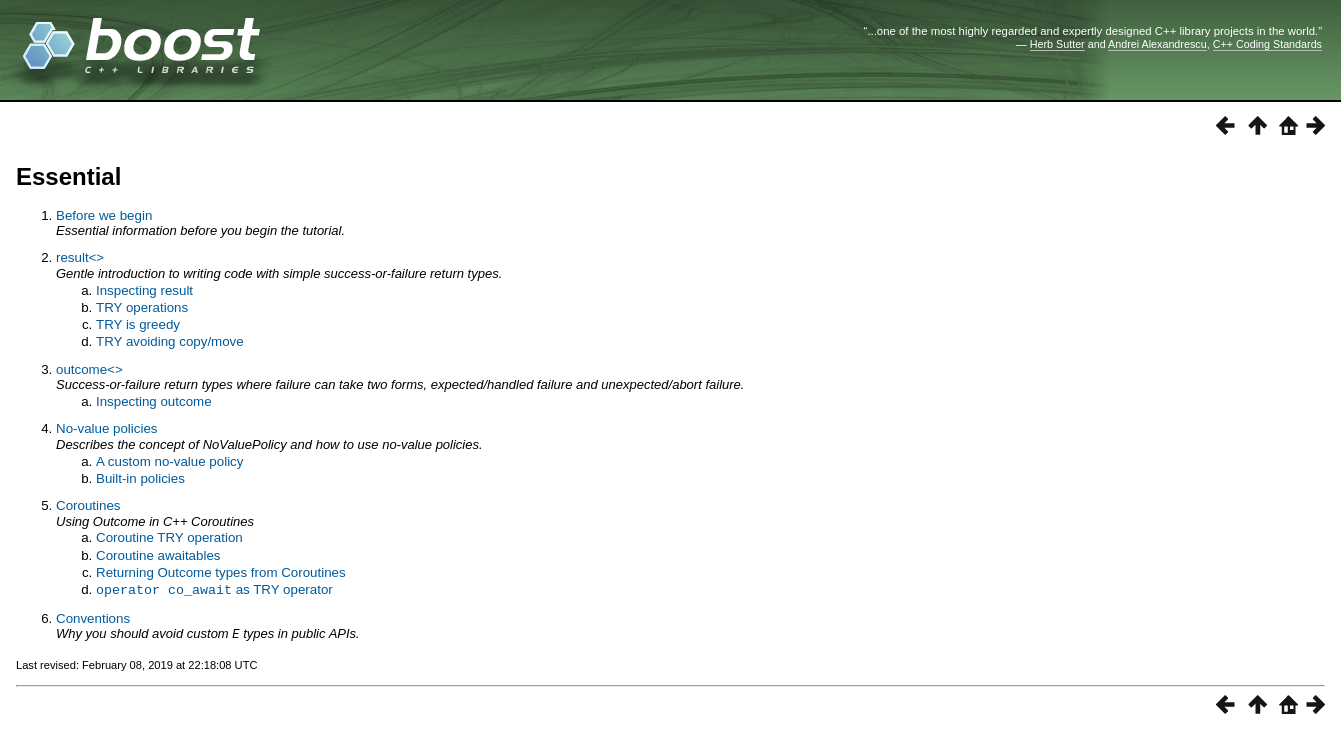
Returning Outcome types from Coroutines (221, 572)
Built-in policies (140, 478)
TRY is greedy (138, 324)
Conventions (93, 617)
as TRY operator (214, 589)
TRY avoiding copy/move (170, 341)
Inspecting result (144, 290)
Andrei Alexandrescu (1157, 44)
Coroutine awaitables (158, 555)
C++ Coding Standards (1267, 44)
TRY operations (142, 307)
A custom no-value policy (169, 461)
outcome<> (89, 369)
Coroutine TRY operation (169, 537)
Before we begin (104, 215)
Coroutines (88, 505)
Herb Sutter (1057, 44)
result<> (80, 257)
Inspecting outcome (154, 401)
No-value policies (107, 428)
